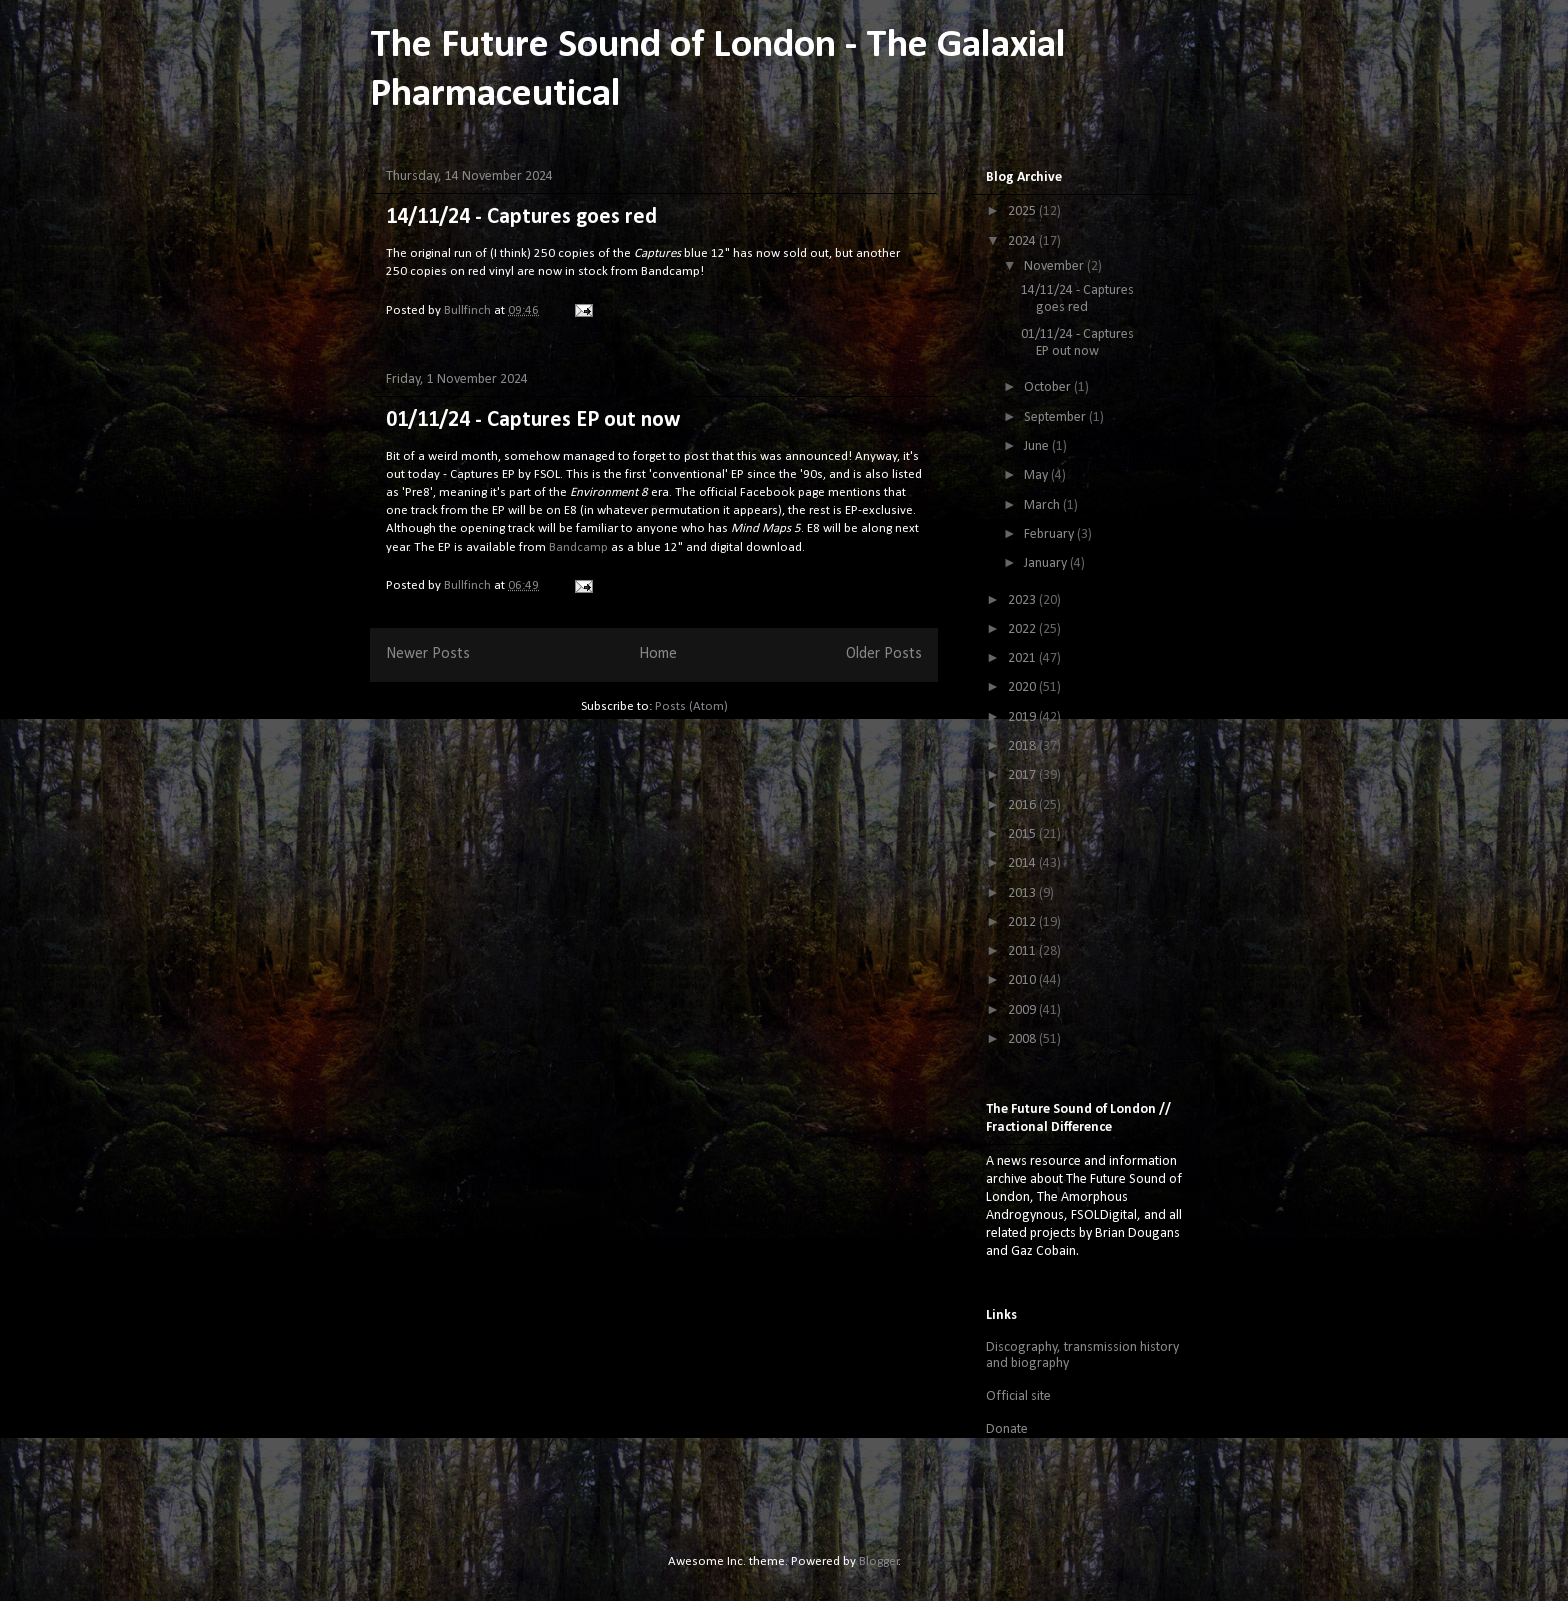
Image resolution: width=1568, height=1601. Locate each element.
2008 (1023, 1039)
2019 (1023, 717)
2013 (1023, 893)
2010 (1023, 980)
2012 (1023, 922)
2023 (1023, 600)
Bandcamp (578, 547)
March (1043, 505)
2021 (1023, 658)
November (1055, 266)
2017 (1023, 775)
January (1047, 563)
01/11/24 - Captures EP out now (533, 420)
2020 (1023, 687)
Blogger (879, 1561)
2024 (1023, 241)
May (1037, 475)
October (1049, 387)
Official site (1018, 1396)
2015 (1023, 834)
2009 (1023, 1010)
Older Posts (884, 654)
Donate (1007, 1429)
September (1056, 417)
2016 (1023, 805)
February (1050, 534)
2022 (1023, 629)
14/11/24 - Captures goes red (521, 217)
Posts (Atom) (691, 706)
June (1038, 446)
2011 (1023, 951)
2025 (1023, 211)
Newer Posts (428, 654)
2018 (1023, 746)
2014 (1023, 863)
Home (658, 654)
